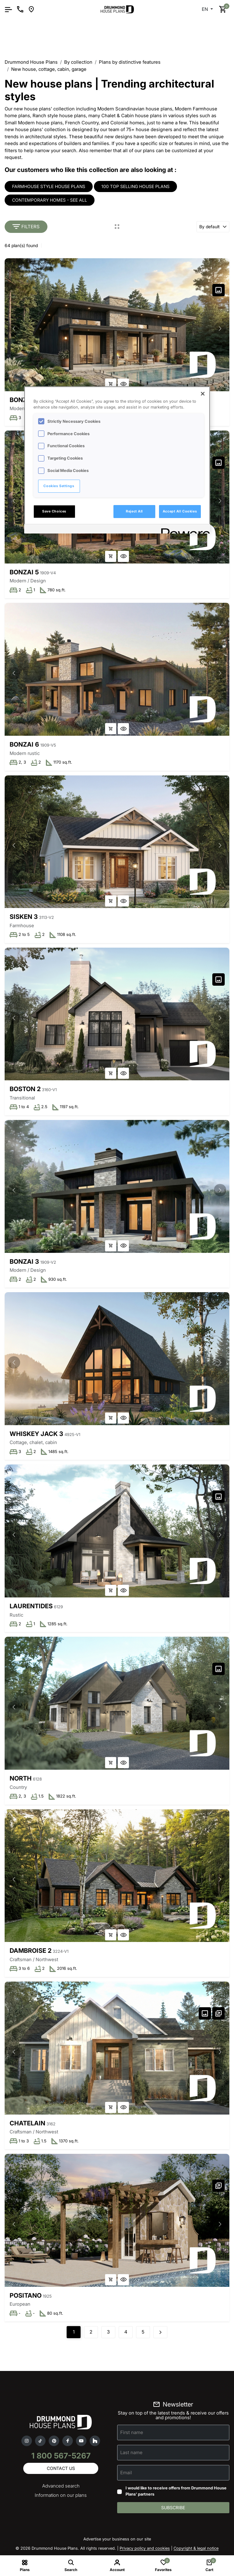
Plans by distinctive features (130, 62)
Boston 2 (25, 1089)
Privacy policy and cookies (145, 2548)
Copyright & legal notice (196, 2548)
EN (205, 9)
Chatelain (27, 2123)
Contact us (61, 2468)
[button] (220, 328)
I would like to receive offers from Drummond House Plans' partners (176, 2491)
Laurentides (31, 1606)
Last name (131, 2452)
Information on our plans (61, 2495)
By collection (78, 62)
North (21, 1778)
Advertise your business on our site (117, 2538)
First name (131, 2432)
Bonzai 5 (24, 572)
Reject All (134, 511)
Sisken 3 (24, 916)
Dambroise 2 (30, 1950)
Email (126, 2472)
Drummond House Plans (31, 62)
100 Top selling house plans (135, 186)
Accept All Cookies (180, 511)
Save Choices (54, 511)
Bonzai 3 (24, 1261)
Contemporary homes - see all (49, 200)
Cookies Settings (58, 486)
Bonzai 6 (24, 744)
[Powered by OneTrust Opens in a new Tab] (183, 530)
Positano (26, 2295)
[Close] (203, 394)
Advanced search (61, 2486)
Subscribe (173, 2507)
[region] (117, 460)
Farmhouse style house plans (48, 186)
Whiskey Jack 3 (36, 1434)
